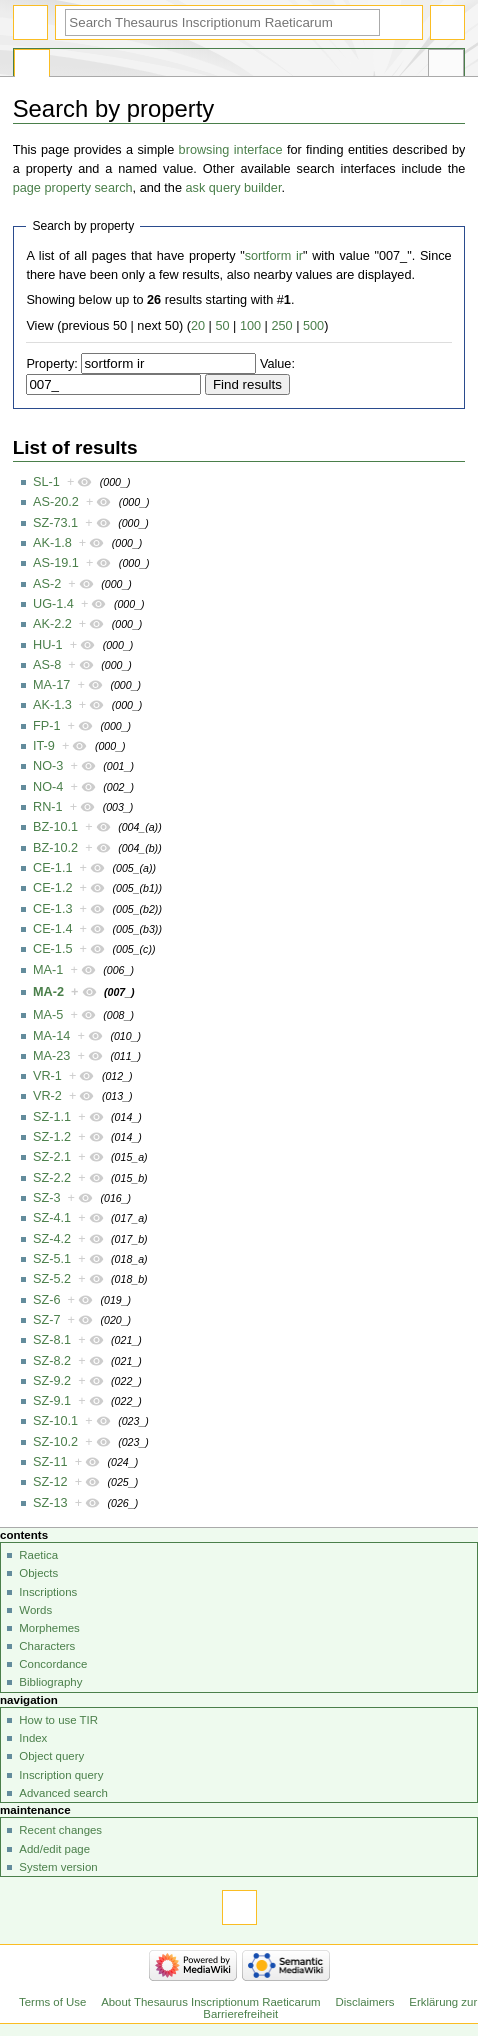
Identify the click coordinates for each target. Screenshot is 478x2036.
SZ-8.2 (52, 1361)
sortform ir (274, 256)
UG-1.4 (53, 604)
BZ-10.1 (55, 827)
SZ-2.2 (52, 1178)
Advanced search (63, 1793)
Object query (51, 1756)
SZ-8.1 (52, 1340)
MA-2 (48, 992)
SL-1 (46, 482)
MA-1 (48, 970)
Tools (446, 66)
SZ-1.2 (52, 1137)
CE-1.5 (53, 949)
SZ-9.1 (52, 1401)
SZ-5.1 (52, 1259)
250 (281, 326)
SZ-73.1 (55, 523)
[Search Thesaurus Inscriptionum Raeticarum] (222, 22)
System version (58, 1867)
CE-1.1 (53, 868)
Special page (32, 66)
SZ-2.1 (52, 1157)
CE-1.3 (53, 909)
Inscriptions (48, 1592)
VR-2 (47, 1096)
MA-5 (48, 1015)
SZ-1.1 (52, 1117)
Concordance (53, 1664)
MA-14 (51, 1036)
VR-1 (47, 1076)
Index (33, 1738)
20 (198, 326)
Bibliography (50, 1682)
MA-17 (51, 685)
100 (250, 326)
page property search (73, 188)
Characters (47, 1646)
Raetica (38, 1555)
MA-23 (51, 1056)
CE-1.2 (53, 888)
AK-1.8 (52, 543)
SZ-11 (50, 1462)
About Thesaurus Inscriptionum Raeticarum (210, 2002)
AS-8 (47, 665)
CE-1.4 (53, 929)
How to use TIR (58, 1720)
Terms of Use (52, 2002)
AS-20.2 (56, 502)
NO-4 (48, 787)
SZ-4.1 (52, 1218)
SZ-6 (47, 1300)
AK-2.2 (52, 624)
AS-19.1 (56, 563)
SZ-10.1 (55, 1421)
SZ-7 (47, 1320)
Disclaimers (364, 2002)
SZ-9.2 (52, 1381)
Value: (277, 364)
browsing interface (231, 150)
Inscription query (61, 1775)
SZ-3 (47, 1198)
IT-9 (44, 746)
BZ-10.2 (55, 848)
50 (222, 326)
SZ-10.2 (55, 1442)
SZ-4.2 (52, 1239)
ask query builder (234, 188)
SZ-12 (50, 1482)
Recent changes (60, 1830)
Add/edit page (54, 1849)
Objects (38, 1573)
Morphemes (49, 1628)
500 (313, 326)
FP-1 (47, 726)
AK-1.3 (52, 705)
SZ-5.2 (52, 1279)
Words (35, 1610)
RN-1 (48, 807)
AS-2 (47, 584)
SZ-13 (50, 1503)
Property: (51, 364)
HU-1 (48, 645)
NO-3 (48, 766)
